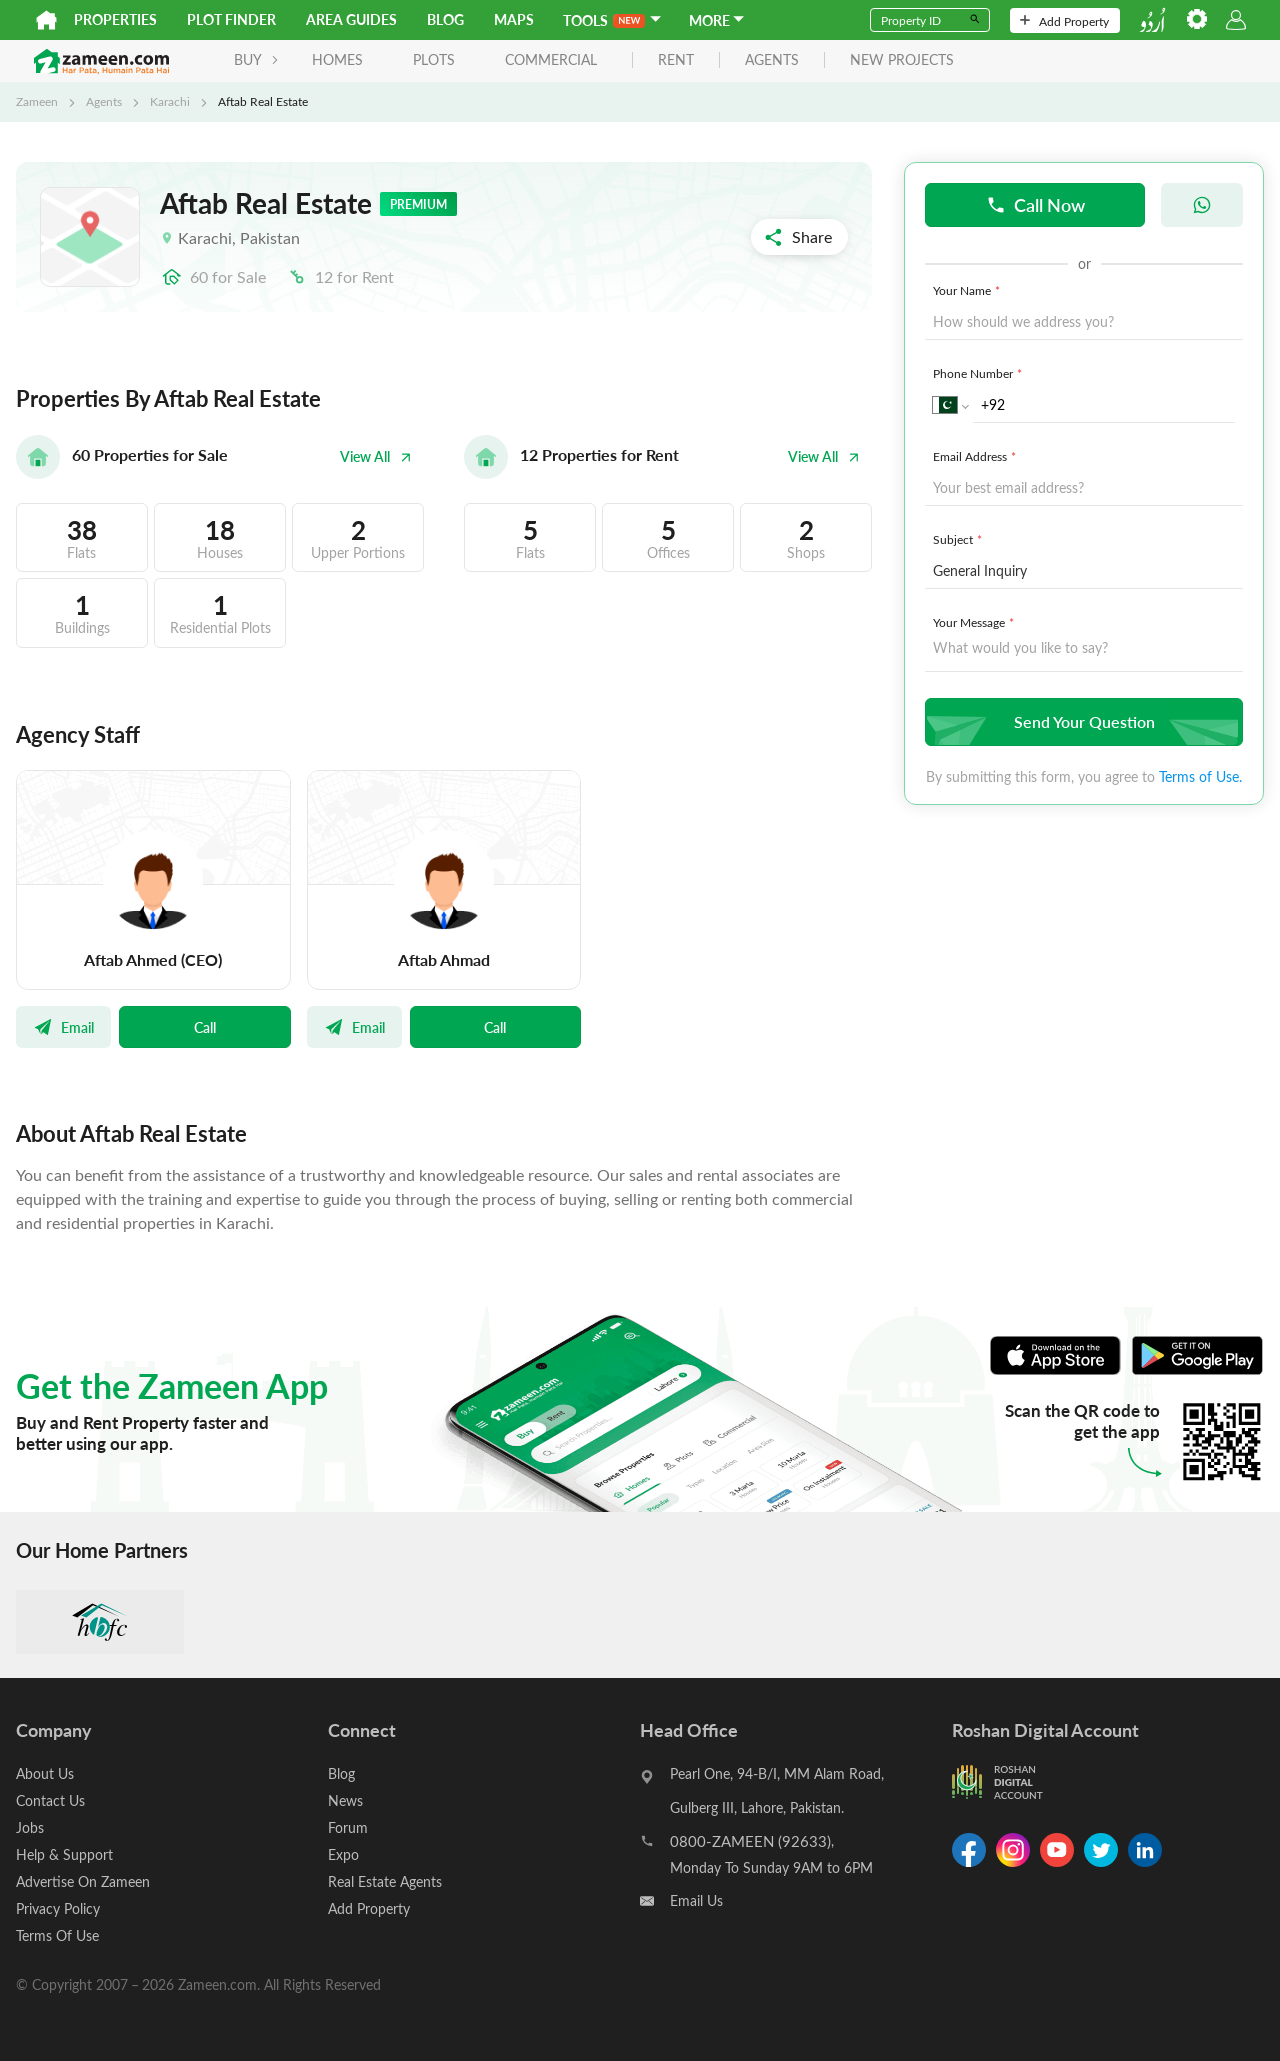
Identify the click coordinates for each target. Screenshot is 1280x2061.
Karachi (170, 101)
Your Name (968, 290)
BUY (256, 59)
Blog (445, 19)
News (345, 1800)
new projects (902, 60)
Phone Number (979, 373)
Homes (337, 59)
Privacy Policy (58, 1908)
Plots (434, 59)
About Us (45, 1773)
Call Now (1035, 204)
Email (63, 1027)
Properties (115, 19)
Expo (343, 1854)
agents (772, 60)
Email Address (976, 456)
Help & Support (64, 1854)
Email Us (696, 1900)
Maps (514, 19)
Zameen (37, 101)
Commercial (551, 59)
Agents (104, 101)
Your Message (975, 622)
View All (376, 456)
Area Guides (351, 19)
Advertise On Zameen (83, 1881)
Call (205, 1027)
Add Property (1064, 21)
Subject (959, 539)
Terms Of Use (57, 1935)
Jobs (30, 1827)
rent (676, 60)
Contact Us (50, 1800)
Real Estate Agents (385, 1881)
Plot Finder (231, 19)
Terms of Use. (1200, 776)
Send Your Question (1081, 721)
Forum (348, 1827)
